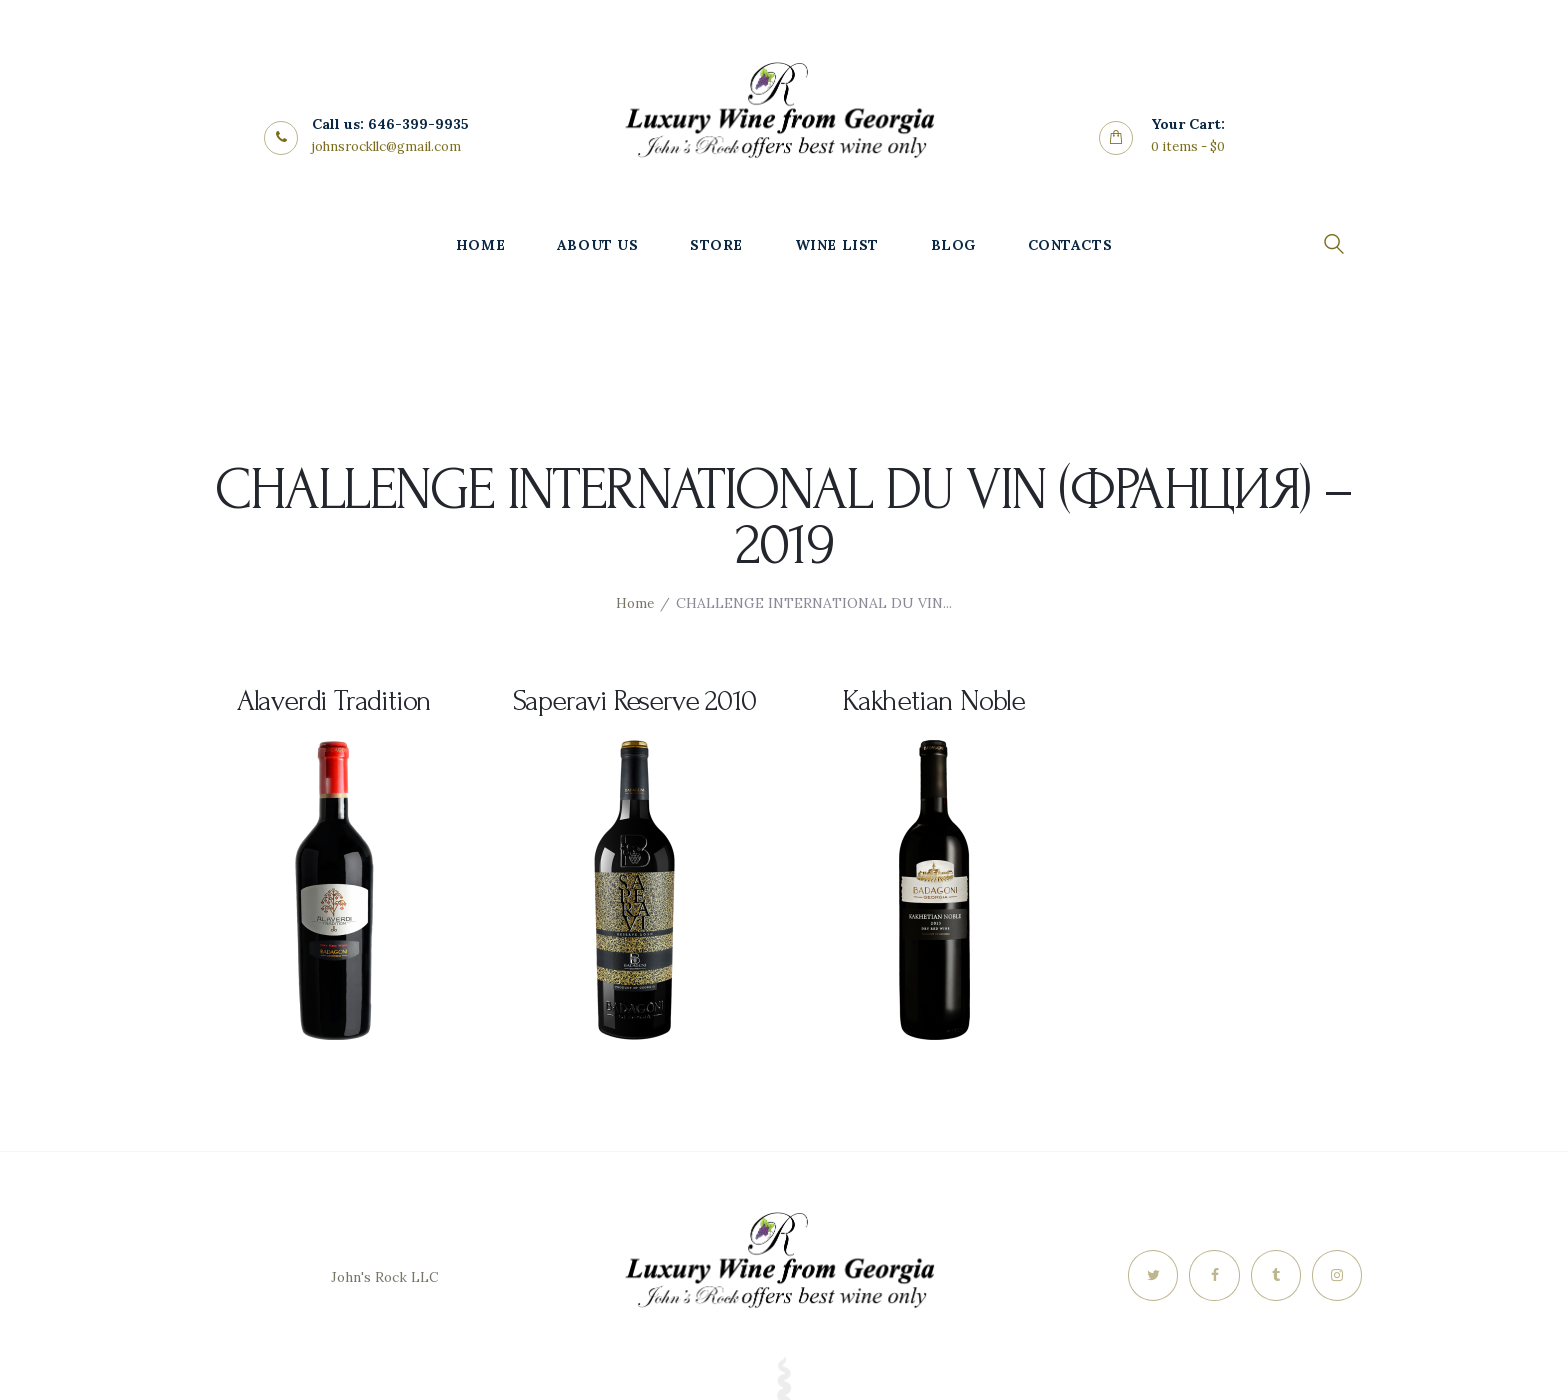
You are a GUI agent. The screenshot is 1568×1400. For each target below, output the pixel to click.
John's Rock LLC (384, 1277)
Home (635, 603)
